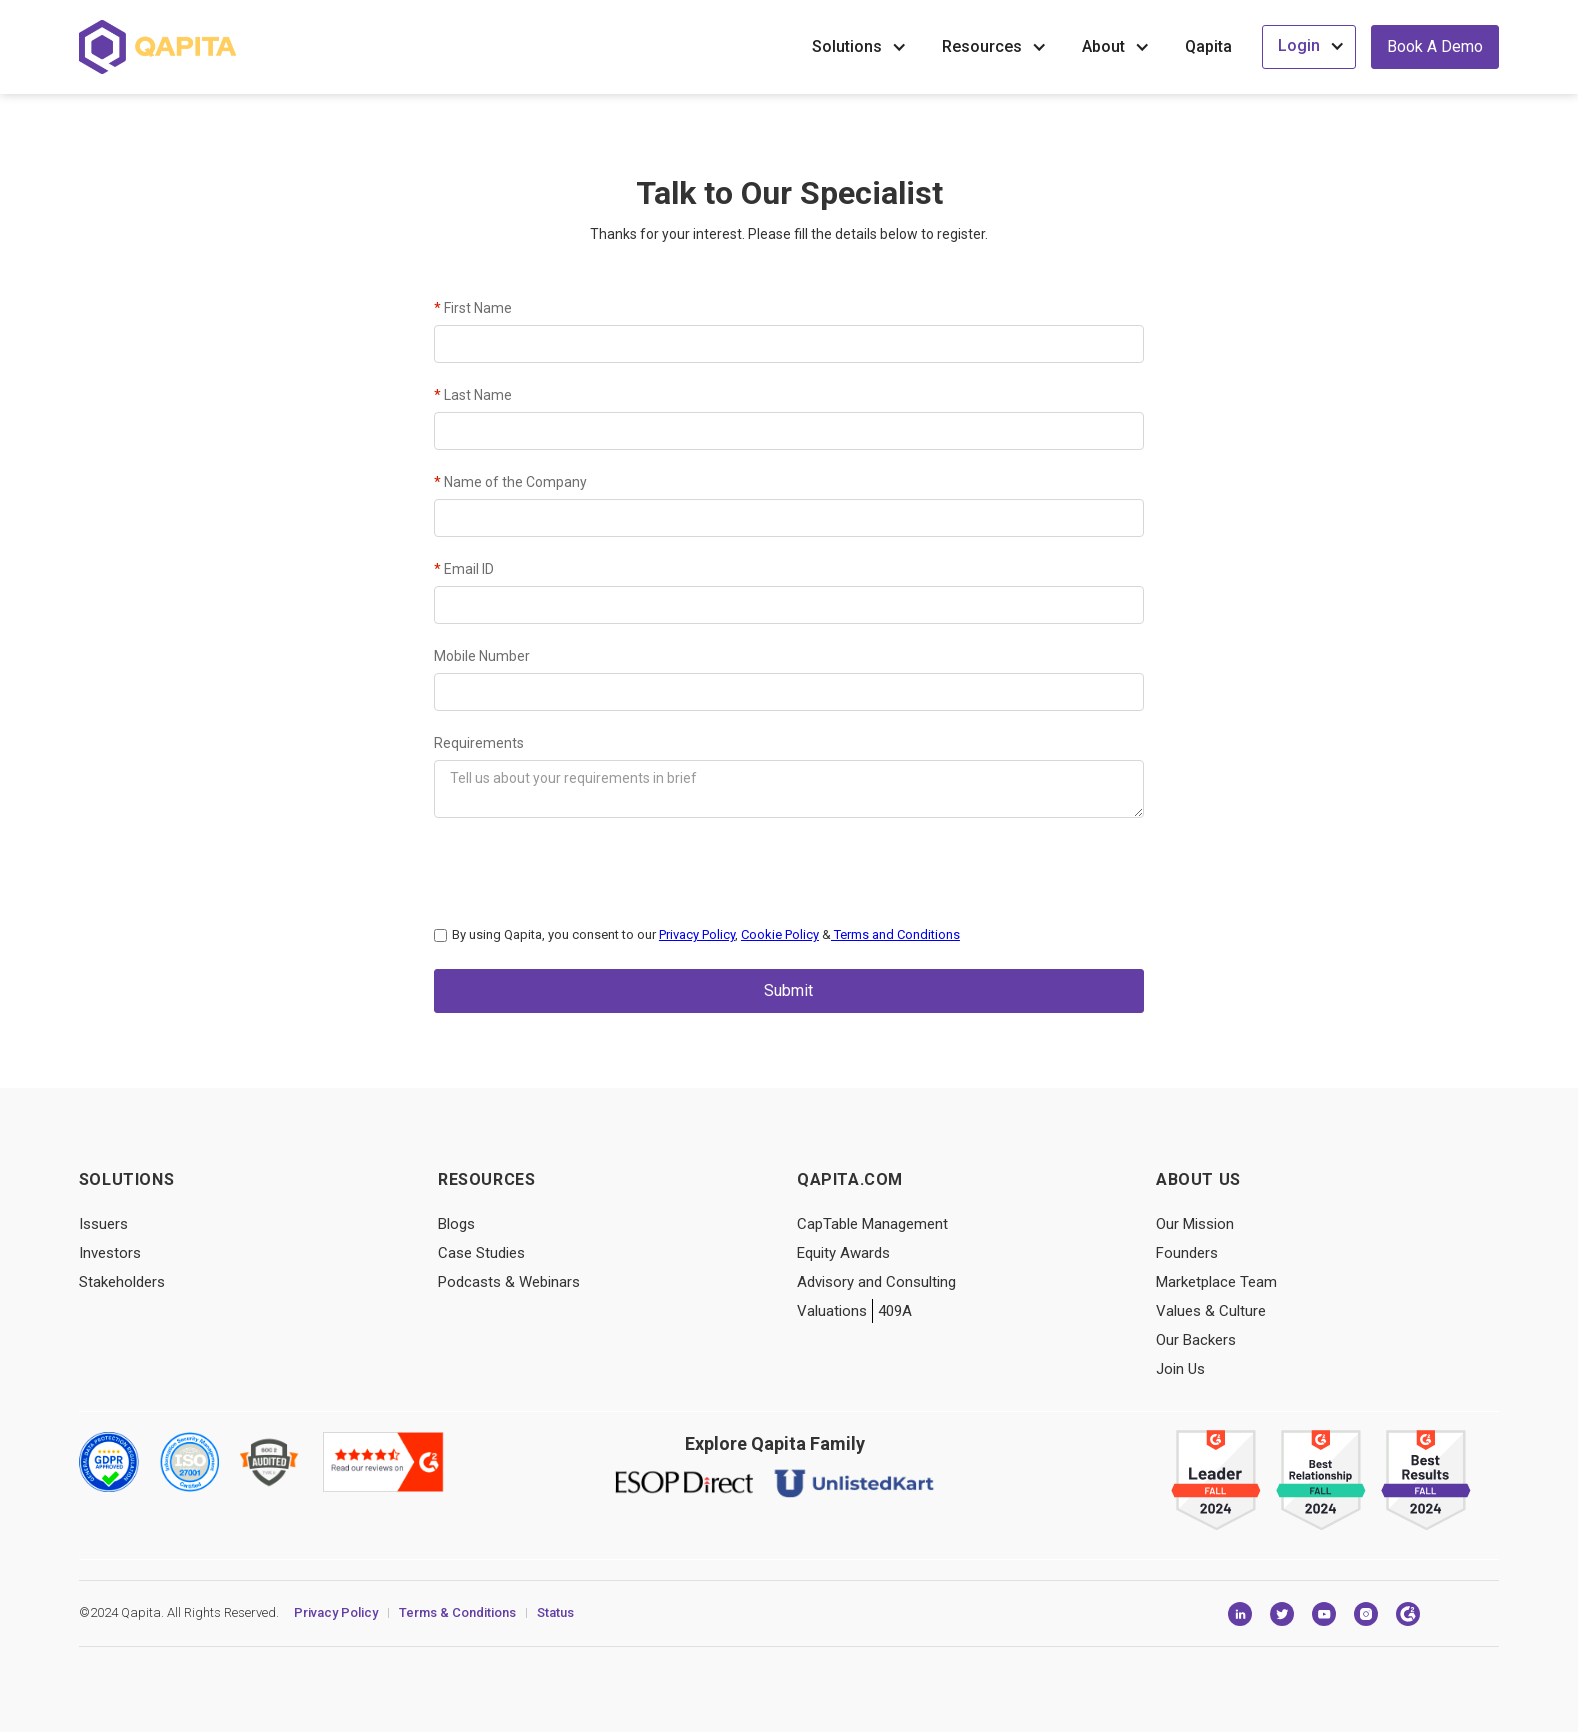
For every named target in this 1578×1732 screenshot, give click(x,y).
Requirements (479, 743)
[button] (862, 47)
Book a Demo (1435, 46)
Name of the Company (510, 482)
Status (555, 1608)
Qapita (1208, 46)
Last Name (473, 395)
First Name (473, 308)
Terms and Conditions (895, 934)
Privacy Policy (697, 934)
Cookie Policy (780, 934)
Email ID (464, 569)
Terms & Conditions (457, 1608)
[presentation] (586, 867)
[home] (157, 47)
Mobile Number (482, 656)
